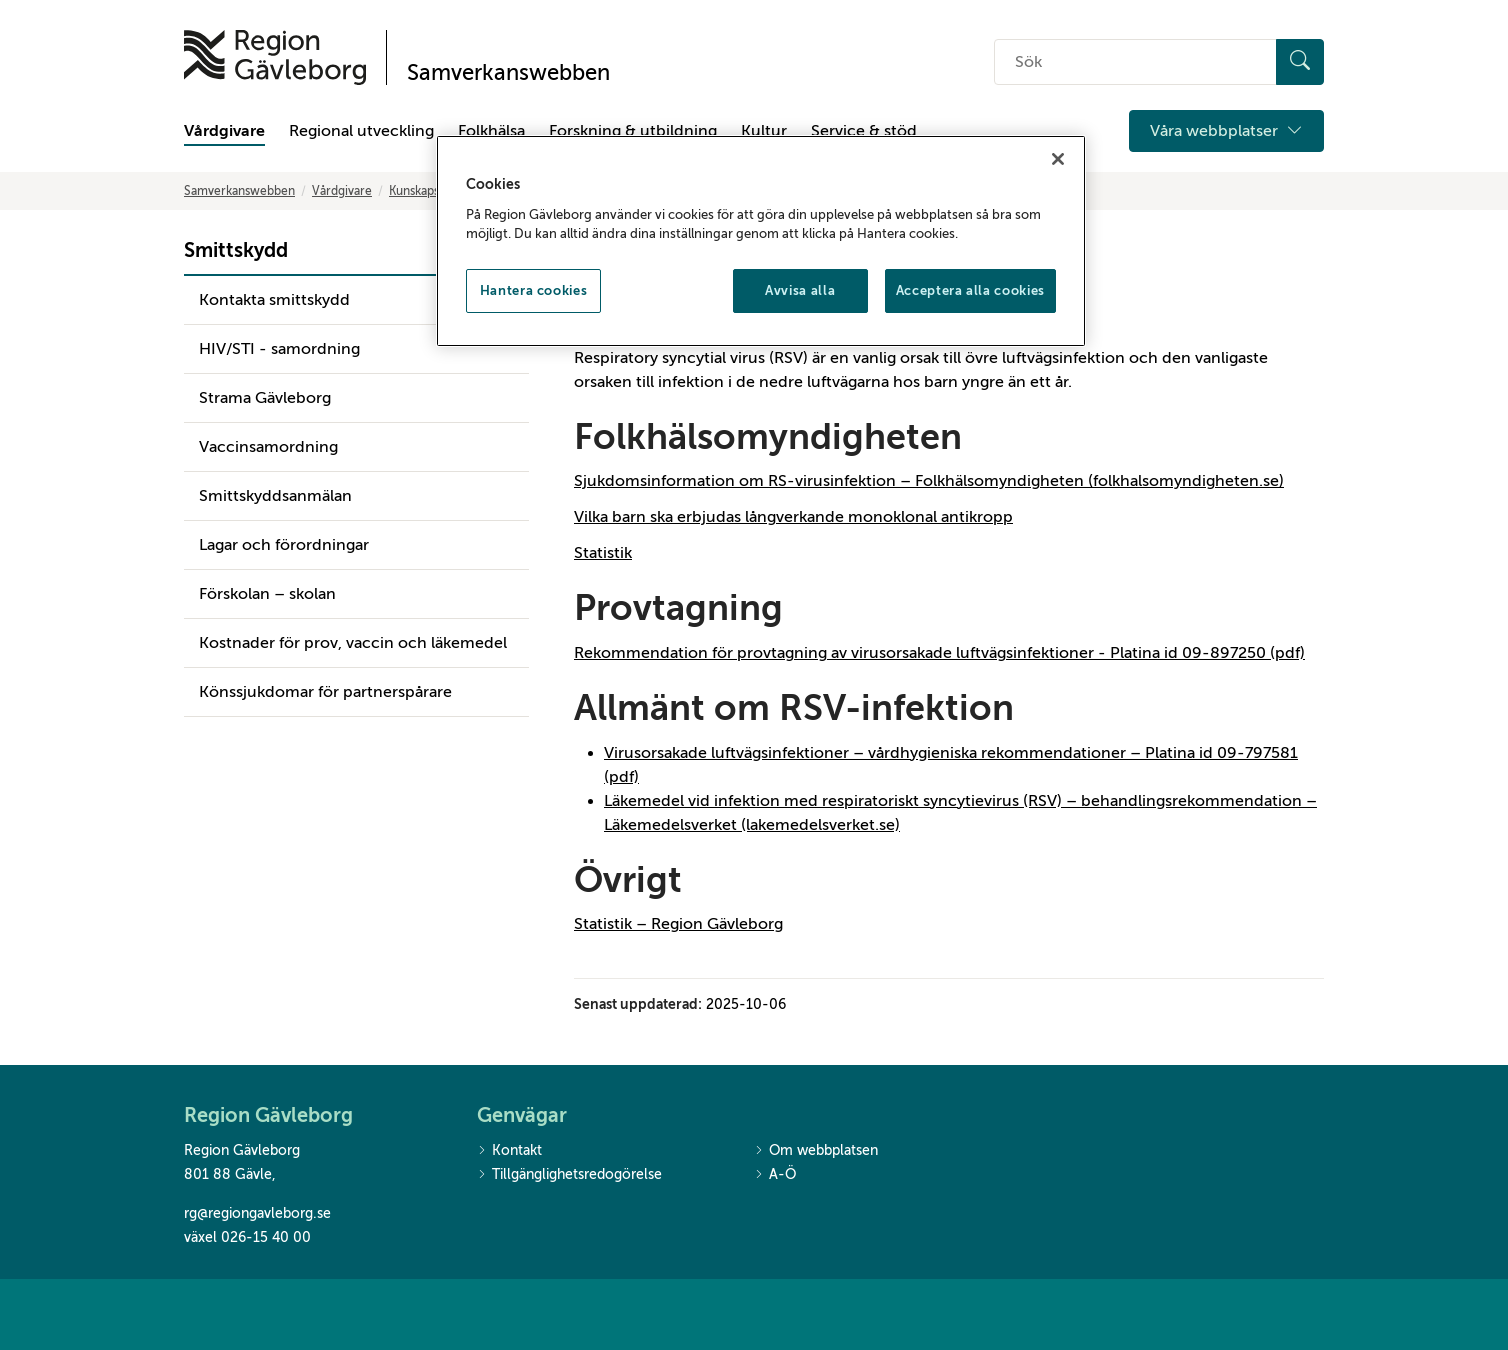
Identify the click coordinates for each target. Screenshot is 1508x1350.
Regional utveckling (361, 131)
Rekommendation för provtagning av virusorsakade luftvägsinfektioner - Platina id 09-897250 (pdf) (939, 653)
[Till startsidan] (275, 57)
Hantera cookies (534, 290)
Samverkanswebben (239, 191)
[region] (761, 241)
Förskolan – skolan (267, 594)
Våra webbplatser (1226, 131)
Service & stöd (864, 131)
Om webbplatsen (816, 1151)
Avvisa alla (800, 290)
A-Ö (775, 1175)
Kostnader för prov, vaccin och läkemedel (353, 643)
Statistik (603, 553)
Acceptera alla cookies (970, 290)
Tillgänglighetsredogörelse (569, 1175)
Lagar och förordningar (284, 545)
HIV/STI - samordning (279, 349)
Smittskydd (236, 250)
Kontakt (509, 1151)
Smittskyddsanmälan (275, 496)
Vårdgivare (224, 131)
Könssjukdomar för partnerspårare (325, 692)
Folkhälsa (491, 131)
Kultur (764, 131)
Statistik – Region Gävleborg (678, 924)
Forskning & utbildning (633, 131)
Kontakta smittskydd (274, 300)
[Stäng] (1058, 159)
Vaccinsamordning (268, 447)
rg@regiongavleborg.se (257, 1213)
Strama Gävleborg (265, 398)
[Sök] (1300, 62)
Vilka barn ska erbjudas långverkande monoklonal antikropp (793, 517)
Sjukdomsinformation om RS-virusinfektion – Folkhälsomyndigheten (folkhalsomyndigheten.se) (929, 481)
